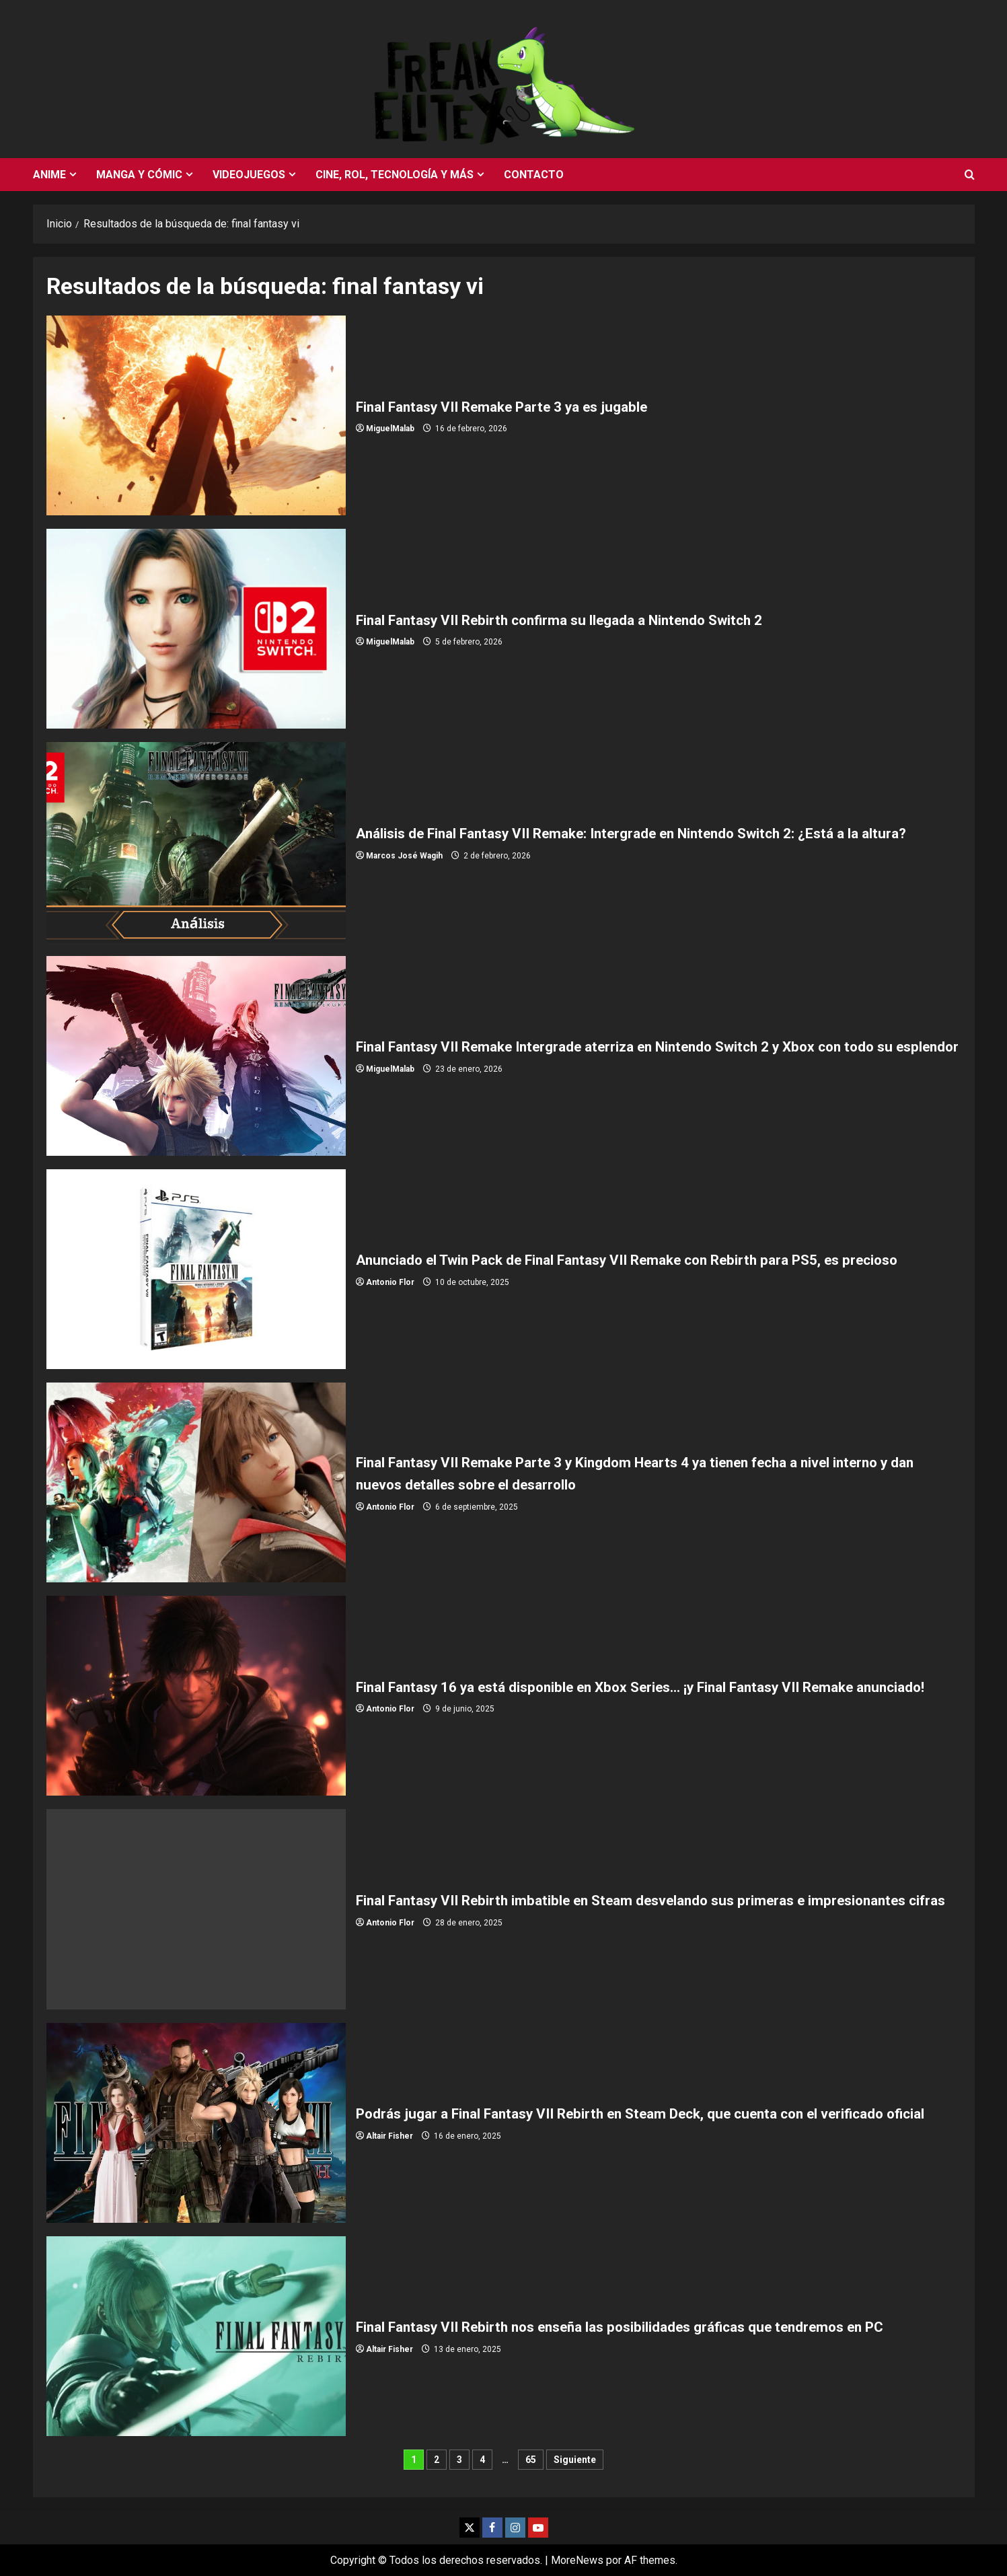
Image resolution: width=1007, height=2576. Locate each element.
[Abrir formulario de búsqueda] (970, 174)
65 (530, 2459)
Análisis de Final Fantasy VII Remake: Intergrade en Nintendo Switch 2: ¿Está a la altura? (196, 842)
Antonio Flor (390, 1293)
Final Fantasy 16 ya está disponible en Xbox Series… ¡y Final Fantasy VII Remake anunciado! (196, 1696)
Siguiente (575, 2459)
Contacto (534, 174)
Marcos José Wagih (404, 866)
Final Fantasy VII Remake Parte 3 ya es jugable (196, 415)
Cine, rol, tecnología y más (394, 174)
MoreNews (577, 2560)
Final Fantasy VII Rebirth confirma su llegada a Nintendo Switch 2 (196, 629)
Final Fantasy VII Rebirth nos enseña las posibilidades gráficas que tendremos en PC (196, 2336)
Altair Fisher (389, 2147)
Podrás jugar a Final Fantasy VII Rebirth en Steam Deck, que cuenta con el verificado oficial (196, 2123)
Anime (49, 174)
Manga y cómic (139, 174)
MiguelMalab (390, 428)
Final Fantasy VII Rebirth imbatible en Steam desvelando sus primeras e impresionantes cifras (196, 1909)
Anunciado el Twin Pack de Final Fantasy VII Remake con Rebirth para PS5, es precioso (196, 1269)
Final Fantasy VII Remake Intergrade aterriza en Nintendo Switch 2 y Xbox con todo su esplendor (196, 1056)
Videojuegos (249, 174)
